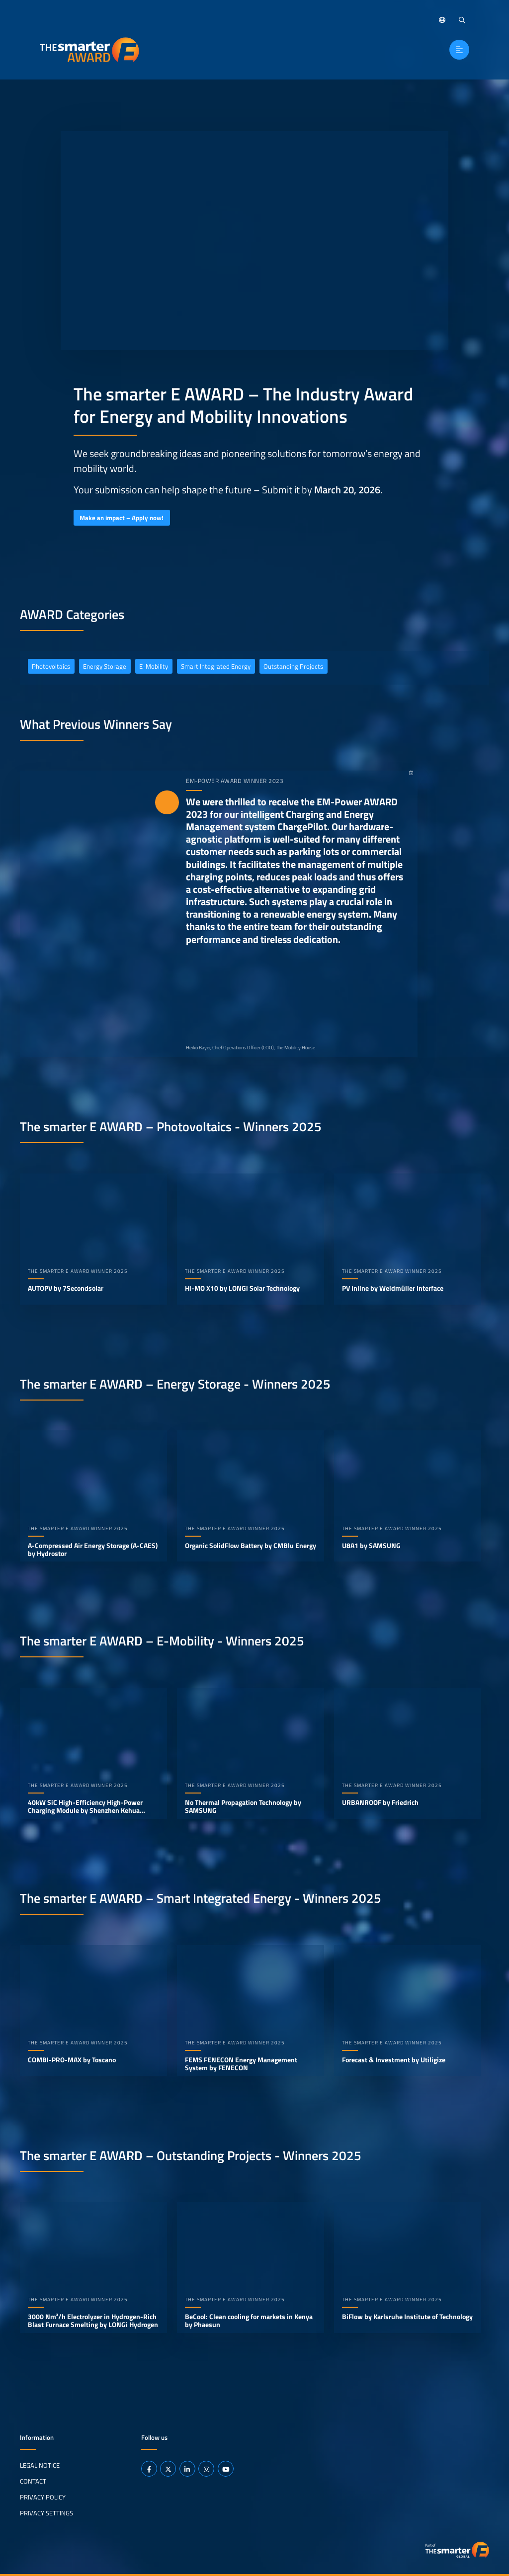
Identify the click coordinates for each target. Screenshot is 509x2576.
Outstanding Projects (293, 666)
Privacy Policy (43, 2497)
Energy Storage (104, 666)
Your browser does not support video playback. (254, 240)
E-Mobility (153, 666)
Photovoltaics (51, 666)
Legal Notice (40, 2465)
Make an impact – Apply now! (122, 518)
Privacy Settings (46, 2512)
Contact (33, 2481)
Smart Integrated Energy (216, 666)
